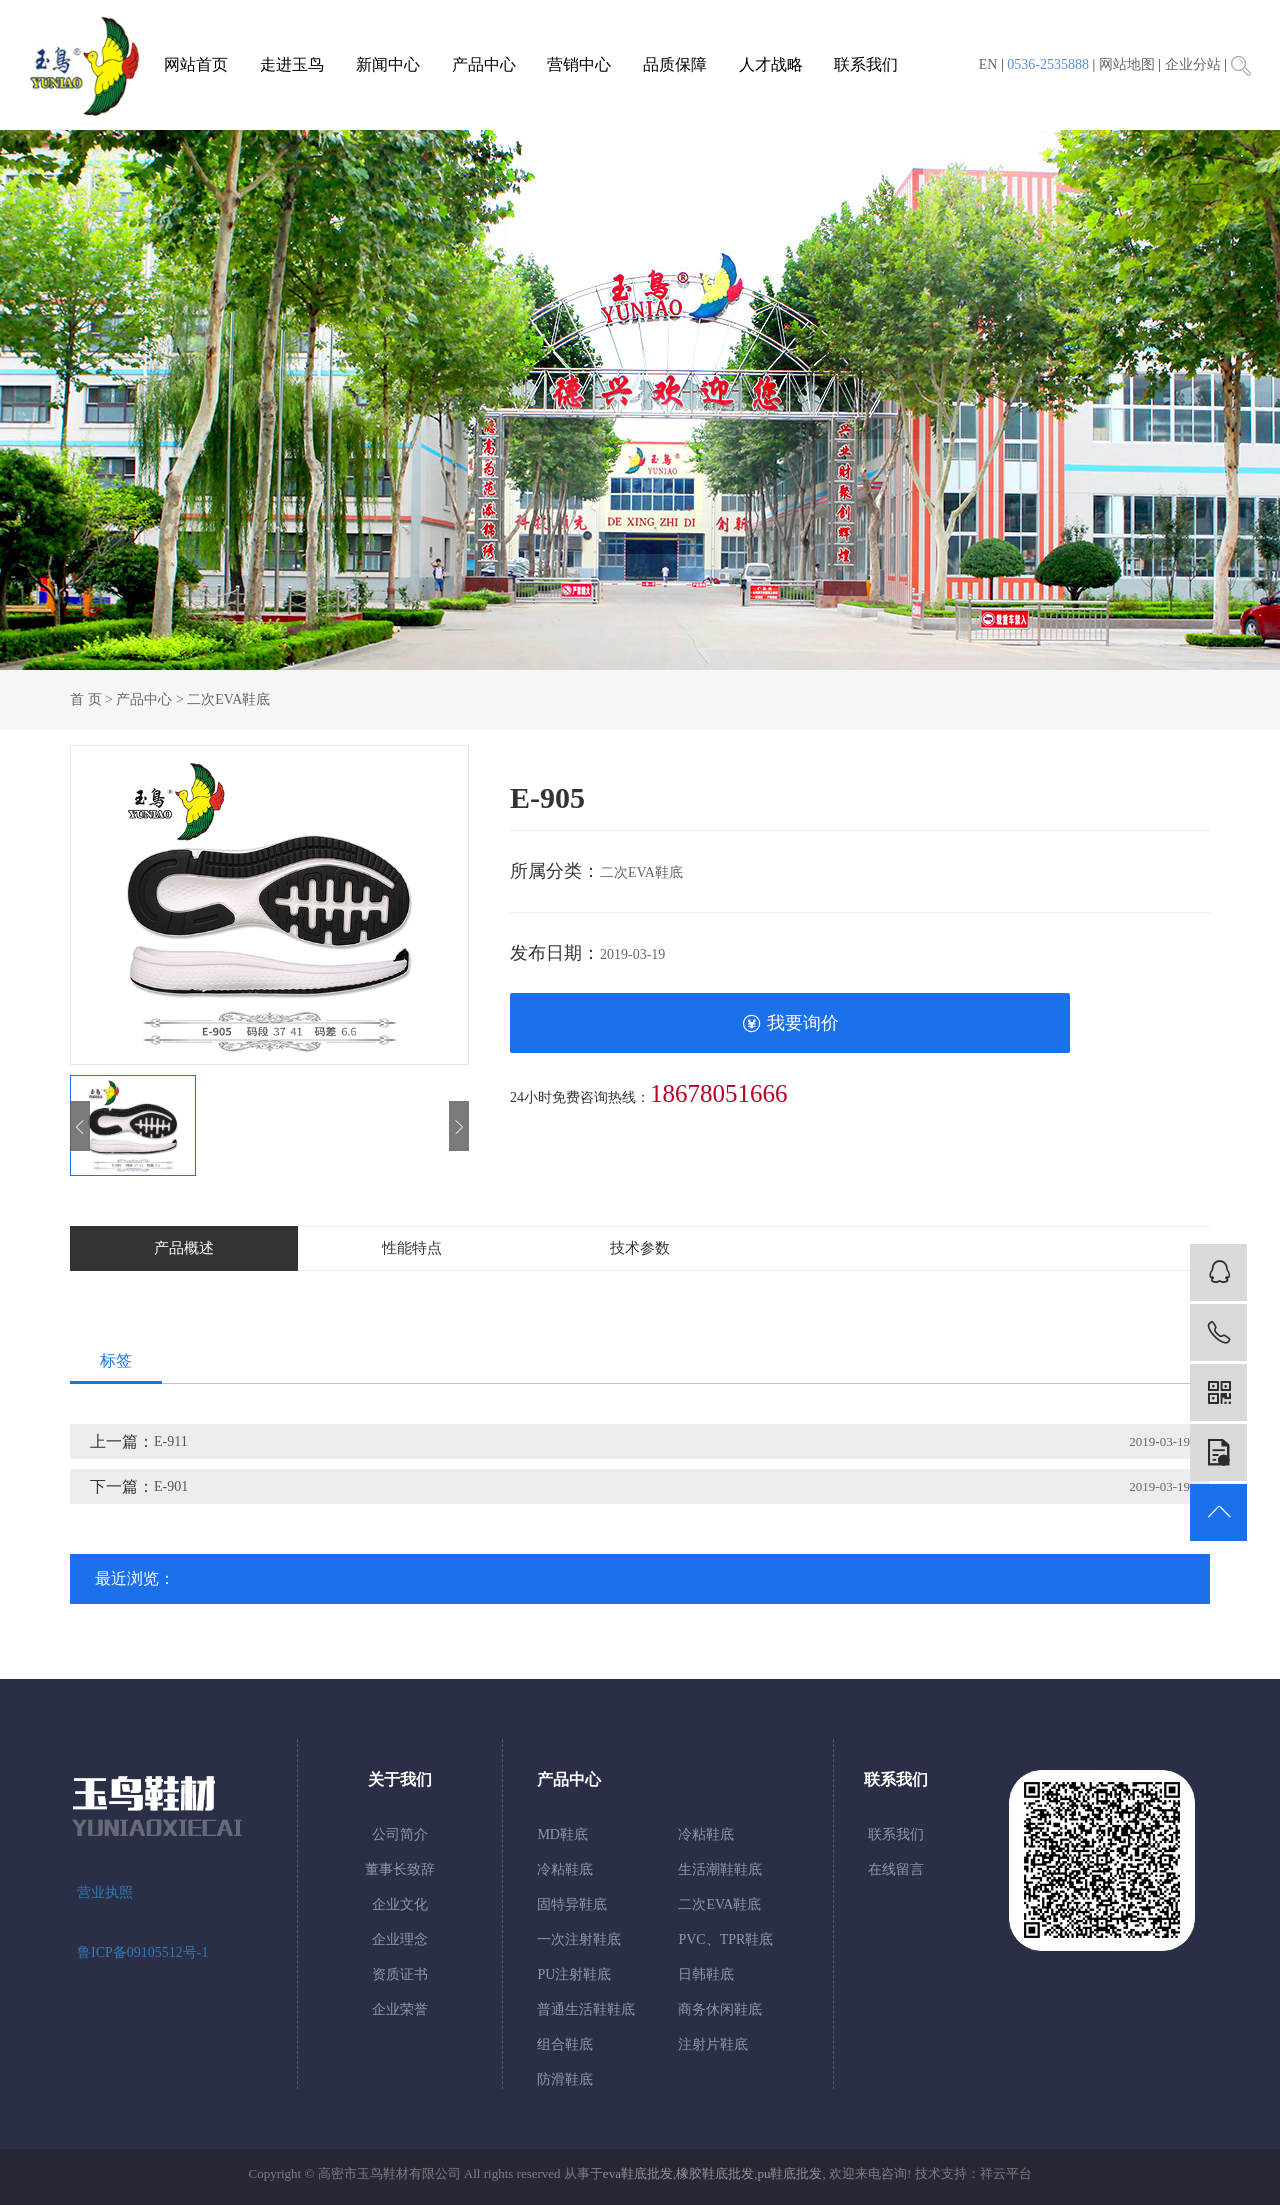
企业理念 (400, 1939)
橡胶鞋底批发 (715, 2173)
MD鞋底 (562, 1834)
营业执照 (105, 1892)
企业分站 (1193, 64)
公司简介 (400, 1834)
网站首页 (196, 64)
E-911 (171, 1441)
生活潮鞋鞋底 (720, 1869)
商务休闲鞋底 (720, 2009)
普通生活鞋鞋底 (586, 2009)
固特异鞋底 (572, 1904)
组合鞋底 (565, 2044)
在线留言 (896, 1869)
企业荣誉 (400, 2009)
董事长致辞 (400, 1869)
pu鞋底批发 (789, 2173)
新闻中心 (388, 64)
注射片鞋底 (713, 2044)
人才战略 (771, 64)
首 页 (86, 699)
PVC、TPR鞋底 (725, 1939)
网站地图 (1127, 64)
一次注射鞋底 (579, 1939)
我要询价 (790, 1023)
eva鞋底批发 (638, 2173)
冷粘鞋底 (706, 1834)
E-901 (171, 1486)
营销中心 (579, 64)
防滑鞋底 (565, 2079)
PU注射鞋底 (574, 1974)
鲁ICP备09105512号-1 (142, 1952)
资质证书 (400, 1974)
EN (988, 64)
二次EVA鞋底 (228, 699)
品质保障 (675, 64)
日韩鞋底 (706, 1974)
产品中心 (484, 64)
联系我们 (866, 64)
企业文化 (400, 1904)
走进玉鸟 (292, 64)
